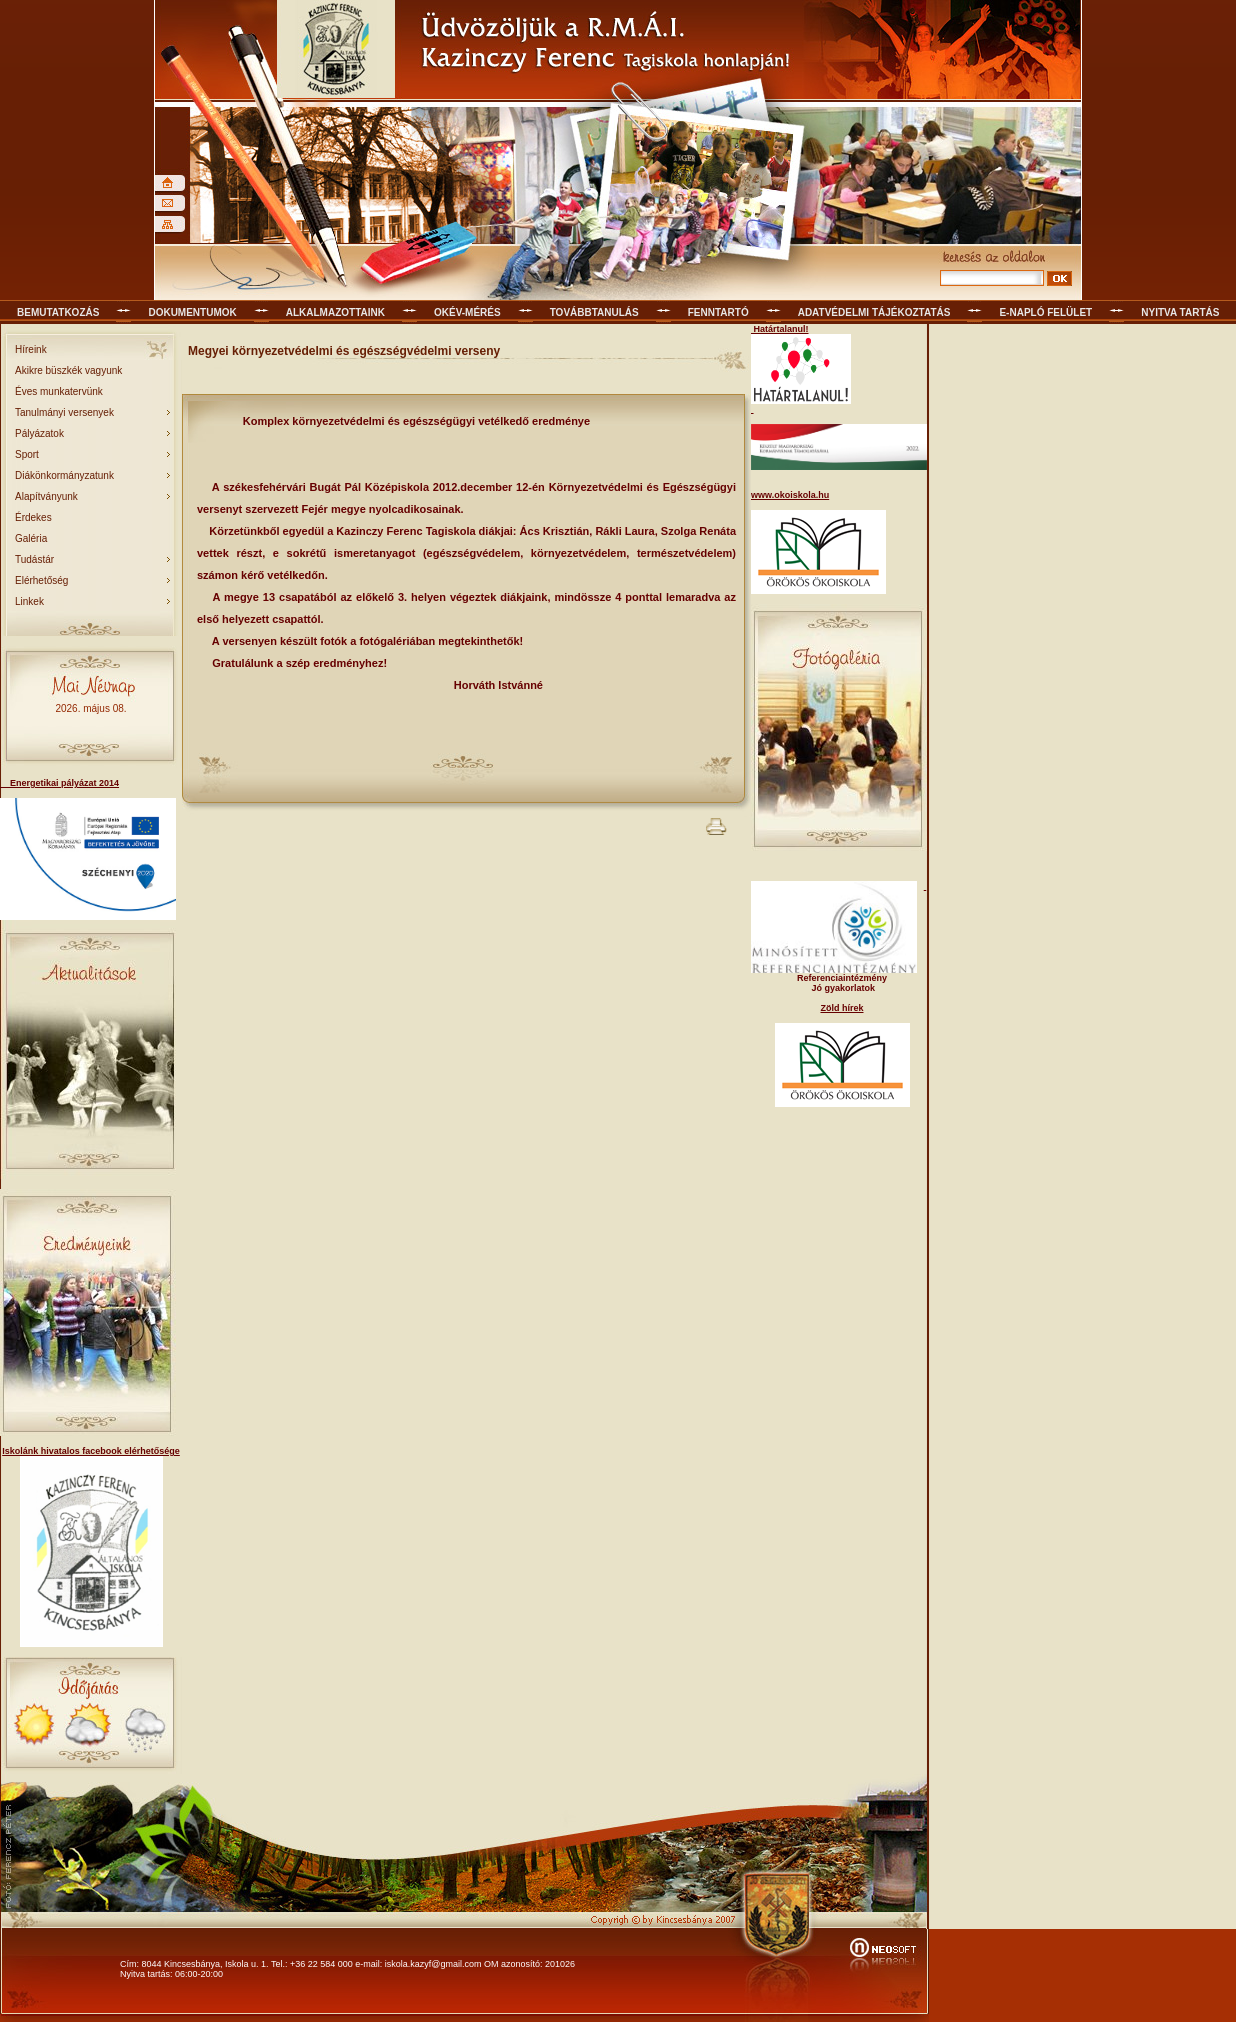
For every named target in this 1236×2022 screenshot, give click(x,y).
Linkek (29, 601)
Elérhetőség (41, 580)
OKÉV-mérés (467, 312)
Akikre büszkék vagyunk (68, 370)
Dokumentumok (192, 312)
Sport (27, 454)
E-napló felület (1045, 312)
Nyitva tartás (1180, 312)
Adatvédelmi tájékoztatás (874, 312)
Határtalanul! (780, 329)
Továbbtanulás (594, 312)
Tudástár (34, 559)
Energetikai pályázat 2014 (59, 783)
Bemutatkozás (58, 312)
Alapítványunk (46, 496)
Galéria (31, 538)
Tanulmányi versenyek (64, 412)
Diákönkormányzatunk (64, 475)
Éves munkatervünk (59, 391)
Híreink (31, 349)
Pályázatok (39, 433)
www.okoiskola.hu (790, 495)
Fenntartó (718, 312)
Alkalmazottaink (335, 312)
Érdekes (33, 517)
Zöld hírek (841, 1008)
